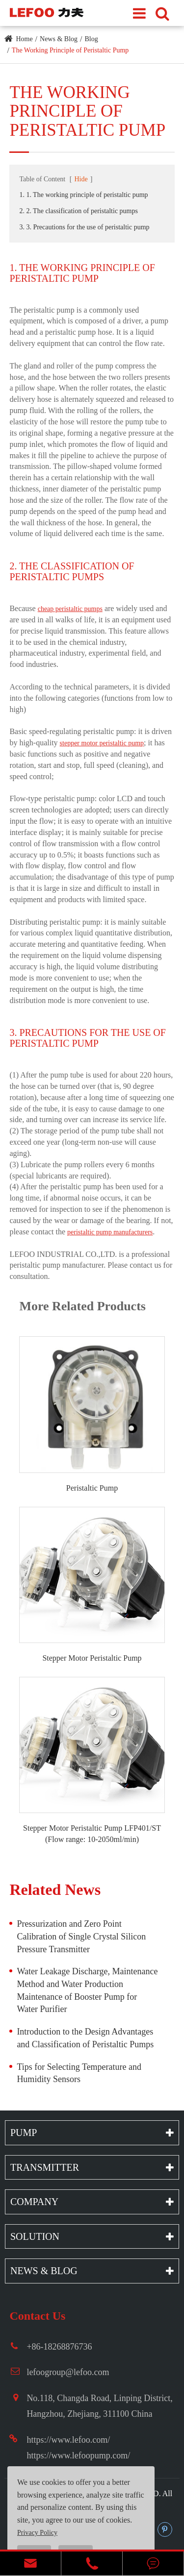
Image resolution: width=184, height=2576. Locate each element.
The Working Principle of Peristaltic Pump (70, 50)
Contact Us (37, 2315)
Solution (34, 2236)
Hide (80, 179)
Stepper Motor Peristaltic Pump (91, 1658)
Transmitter (44, 2167)
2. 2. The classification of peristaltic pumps (78, 211)
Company (34, 2201)
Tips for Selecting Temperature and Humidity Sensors (79, 2073)
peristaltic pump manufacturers (110, 1232)
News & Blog (59, 39)
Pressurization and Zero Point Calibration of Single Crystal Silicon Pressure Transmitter (81, 1936)
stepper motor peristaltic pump (102, 743)
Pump (23, 2132)
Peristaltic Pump (92, 1488)
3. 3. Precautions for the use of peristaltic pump (84, 227)
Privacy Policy (37, 2532)
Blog (91, 39)
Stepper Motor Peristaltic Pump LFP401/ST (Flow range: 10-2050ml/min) (92, 1833)
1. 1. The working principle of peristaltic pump (83, 194)
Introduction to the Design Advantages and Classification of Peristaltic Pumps (85, 2038)
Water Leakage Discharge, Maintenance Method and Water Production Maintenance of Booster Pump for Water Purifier (87, 1990)
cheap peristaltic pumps (70, 609)
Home (24, 39)
